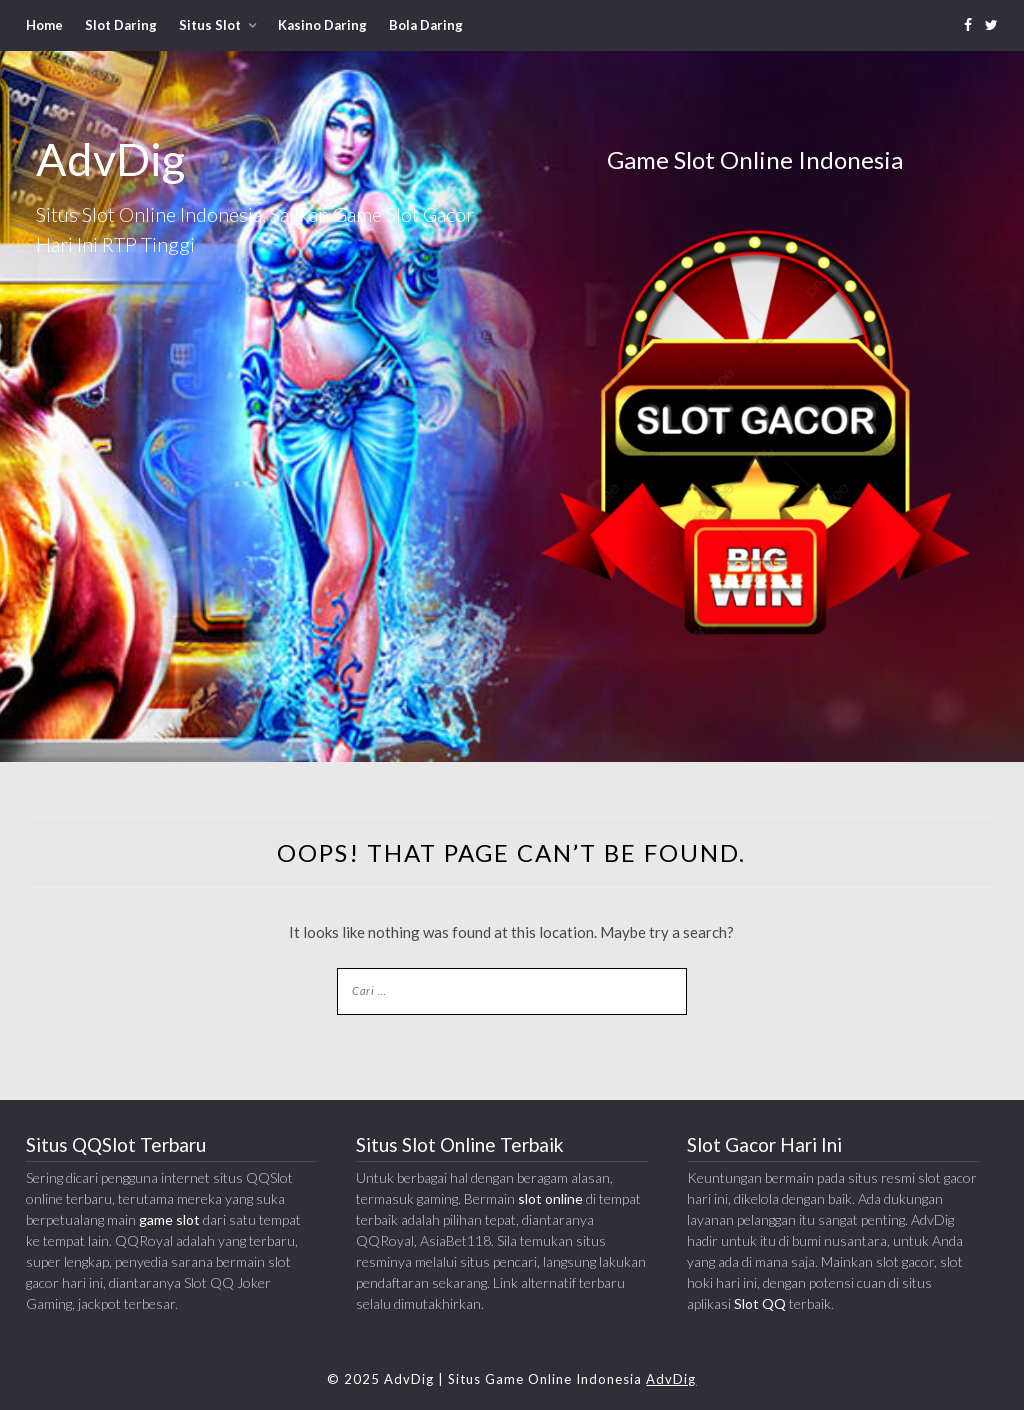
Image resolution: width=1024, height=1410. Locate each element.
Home (44, 25)
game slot (169, 1219)
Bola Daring (426, 25)
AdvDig (671, 1379)
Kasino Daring (322, 25)
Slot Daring (121, 25)
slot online (550, 1198)
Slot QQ (760, 1303)
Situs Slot (210, 25)
